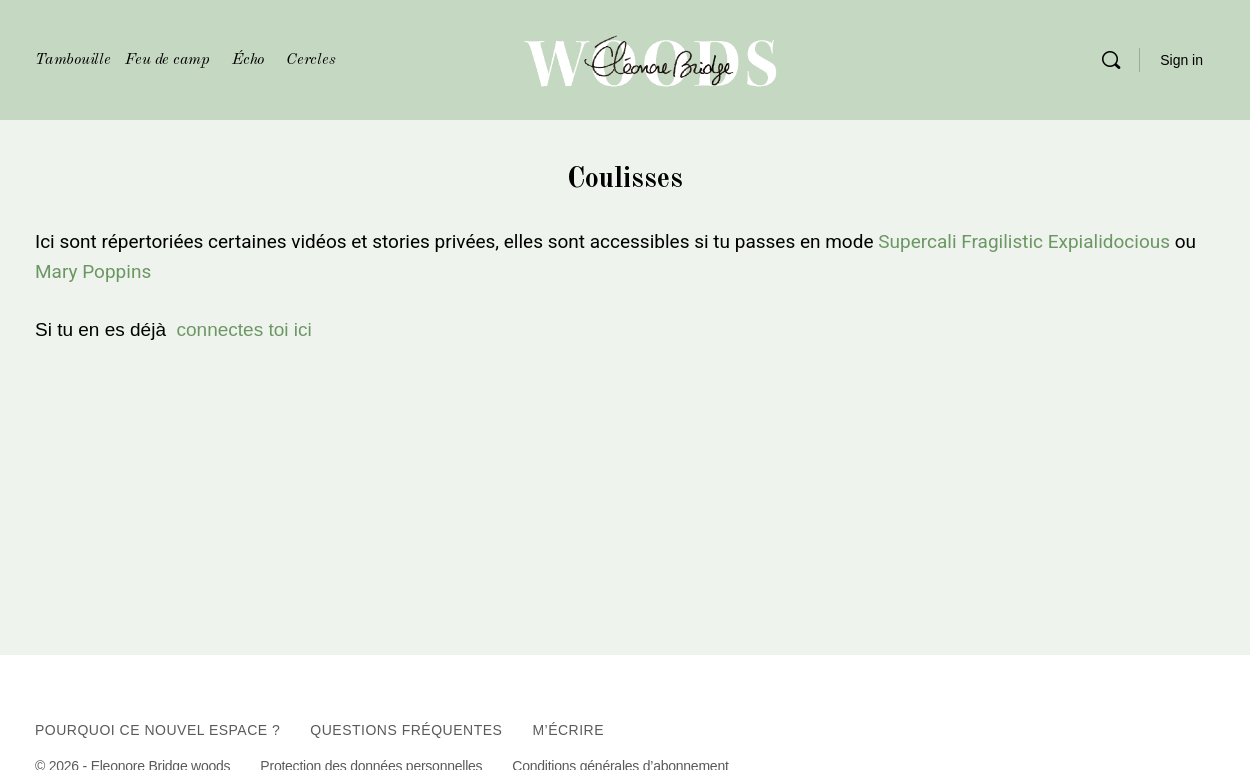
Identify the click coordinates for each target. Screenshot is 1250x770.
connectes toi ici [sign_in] (244, 329)
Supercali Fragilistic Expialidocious (1024, 241)
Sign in (1181, 60)
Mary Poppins (93, 271)
